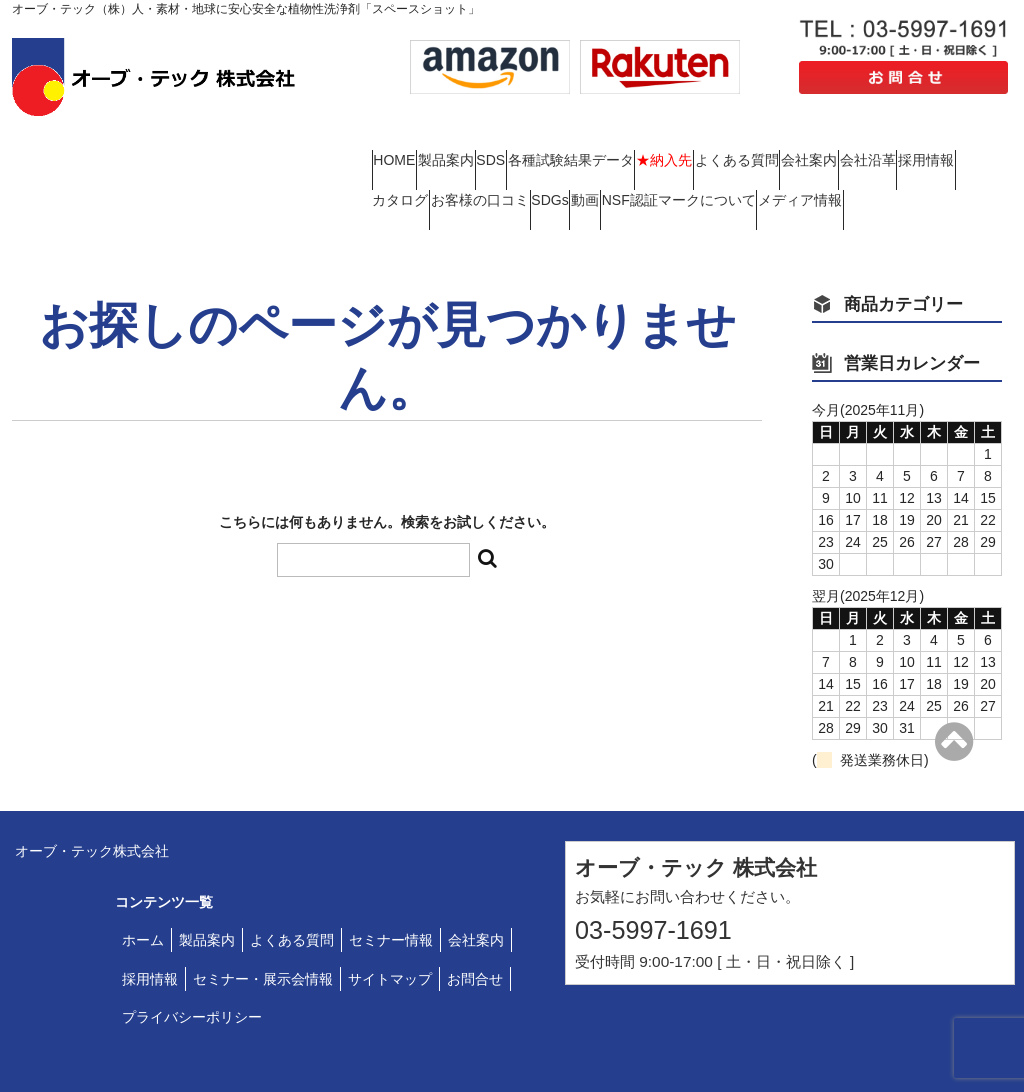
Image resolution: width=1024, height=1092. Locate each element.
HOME (404, 139)
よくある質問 (939, 139)
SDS (577, 139)
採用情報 (604, 155)
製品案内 (494, 139)
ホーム (143, 881)
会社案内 (410, 155)
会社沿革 (507, 155)
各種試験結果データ (696, 139)
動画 (396, 172)
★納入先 (828, 139)
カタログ (701, 155)
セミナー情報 (391, 881)
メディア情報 (688, 172)
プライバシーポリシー (192, 958)
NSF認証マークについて (528, 172)
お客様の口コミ (819, 155)
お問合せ (475, 920)
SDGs (927, 155)
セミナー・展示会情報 (263, 920)
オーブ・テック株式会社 (92, 792)
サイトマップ (390, 920)
